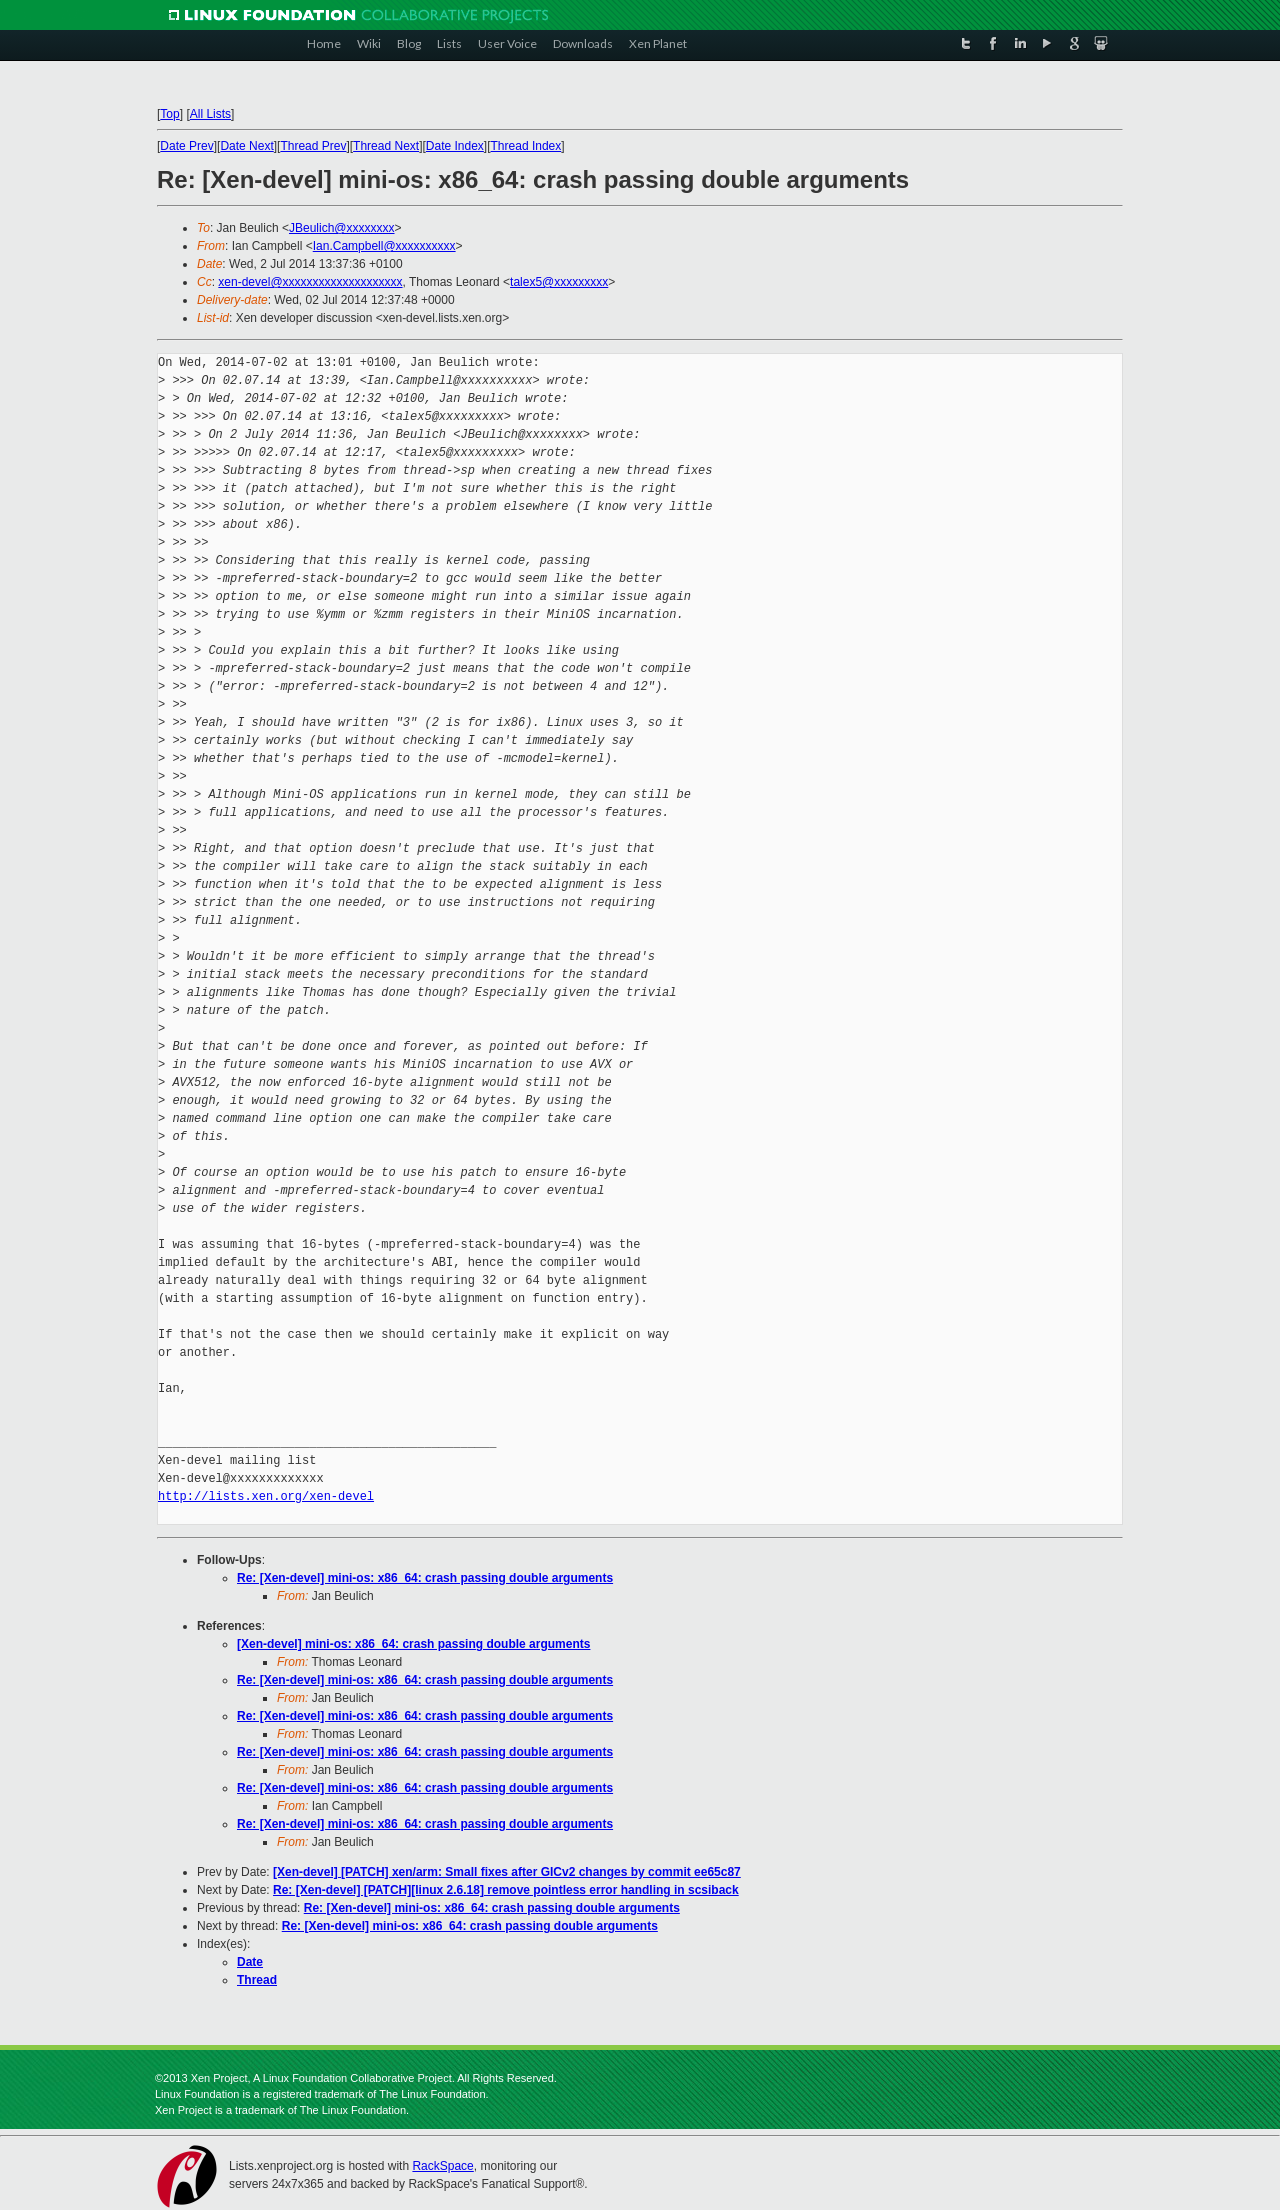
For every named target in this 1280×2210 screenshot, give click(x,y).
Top (169, 114)
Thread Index (526, 146)
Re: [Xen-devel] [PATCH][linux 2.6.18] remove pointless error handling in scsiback (506, 1890)
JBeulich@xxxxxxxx (342, 228)
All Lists (210, 114)
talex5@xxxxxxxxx (559, 282)
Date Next (246, 146)
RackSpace (442, 2166)
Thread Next (386, 146)
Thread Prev (313, 146)
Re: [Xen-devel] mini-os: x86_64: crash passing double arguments (425, 1578)
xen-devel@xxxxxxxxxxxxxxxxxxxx (310, 282)
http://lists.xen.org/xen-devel (266, 1496)
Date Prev (186, 146)
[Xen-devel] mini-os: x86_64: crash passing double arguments (413, 1644)
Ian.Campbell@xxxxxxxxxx (384, 246)
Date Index (455, 146)
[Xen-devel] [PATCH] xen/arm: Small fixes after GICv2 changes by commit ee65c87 (507, 1872)
